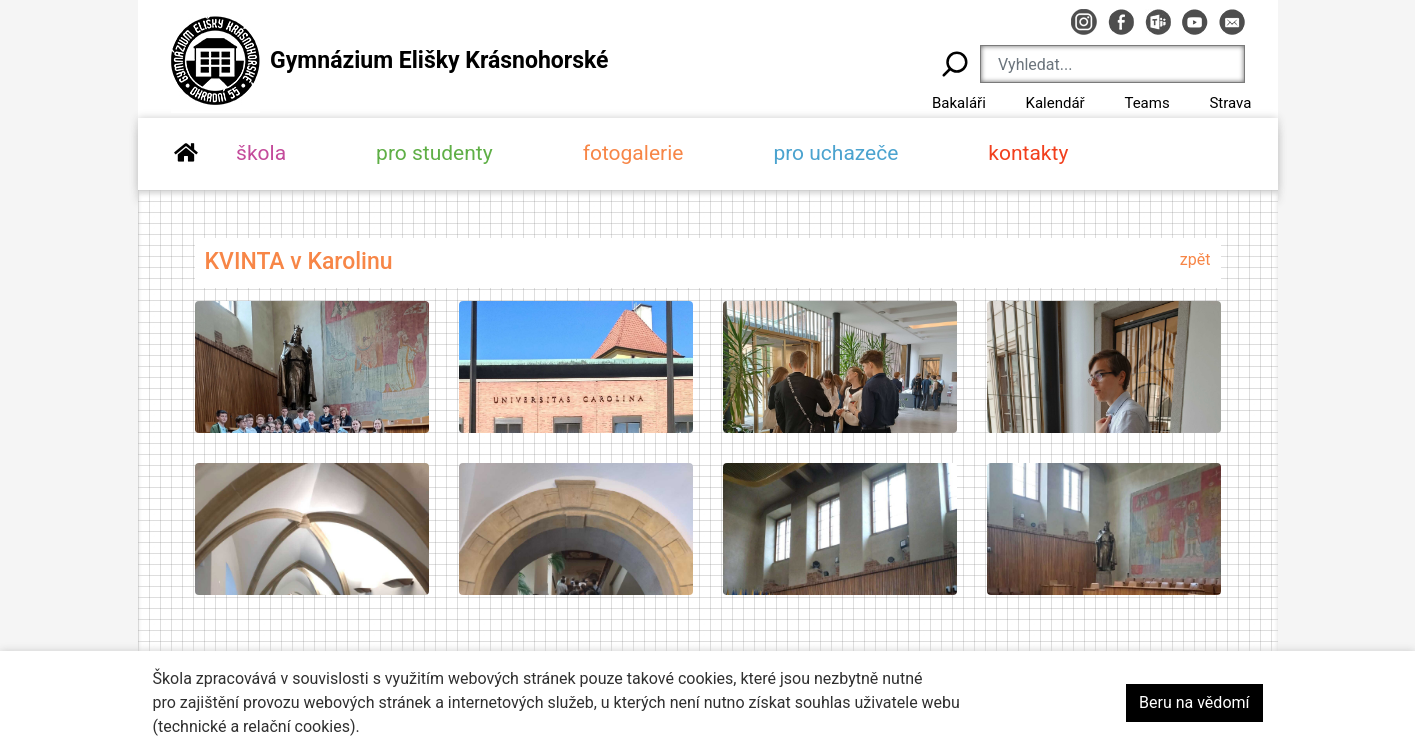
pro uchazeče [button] (835, 153)
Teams (1146, 103)
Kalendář (1055, 103)
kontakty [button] (1028, 153)
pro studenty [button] (434, 153)
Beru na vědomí (1194, 702)
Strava (1230, 103)
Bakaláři (959, 103)
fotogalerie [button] (633, 153)
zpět (1195, 259)
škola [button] (261, 153)
